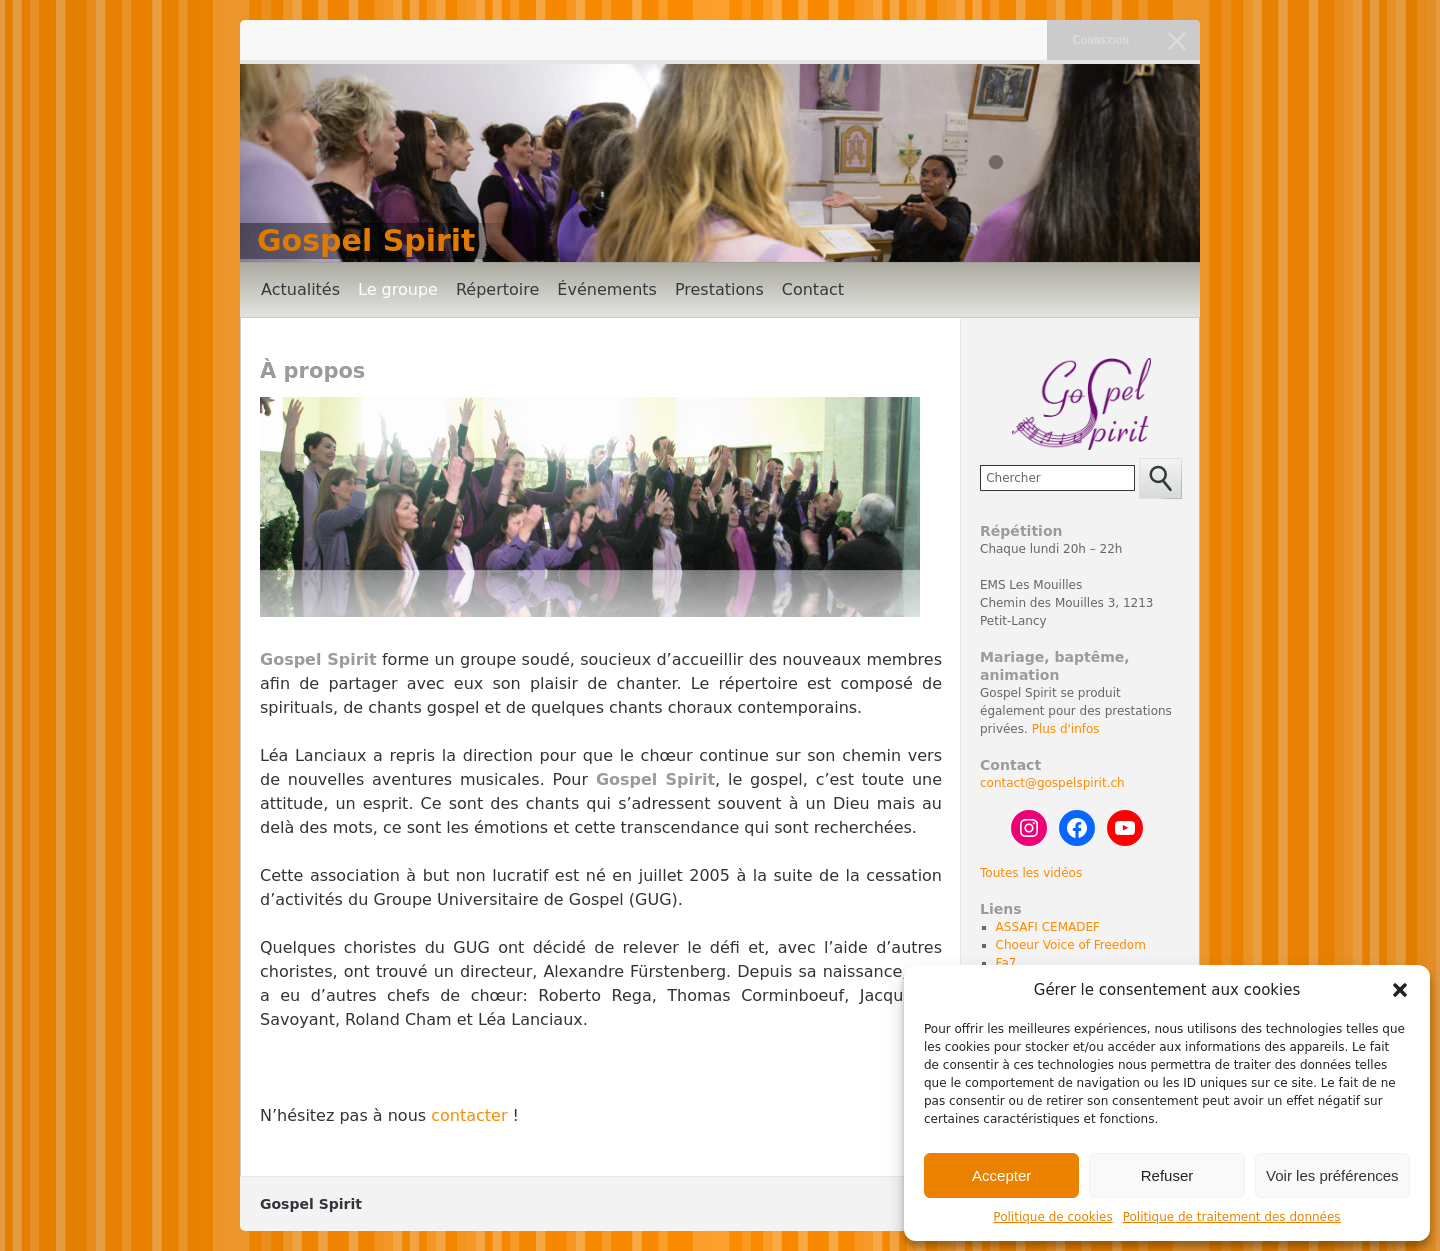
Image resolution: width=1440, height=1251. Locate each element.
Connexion (1100, 40)
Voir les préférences (1332, 1175)
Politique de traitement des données (1232, 1217)
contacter (469, 1115)
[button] (1400, 990)
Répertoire (497, 289)
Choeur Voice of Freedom (1071, 945)
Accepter (1001, 1175)
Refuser (1167, 1175)
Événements (607, 289)
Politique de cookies (1052, 1217)
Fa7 (1006, 963)
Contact (813, 289)
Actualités (300, 289)
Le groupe (398, 289)
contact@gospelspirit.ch (1052, 783)
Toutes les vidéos (1031, 873)
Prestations (719, 289)
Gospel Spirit (366, 240)
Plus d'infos (1066, 729)
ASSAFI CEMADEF (1048, 927)
